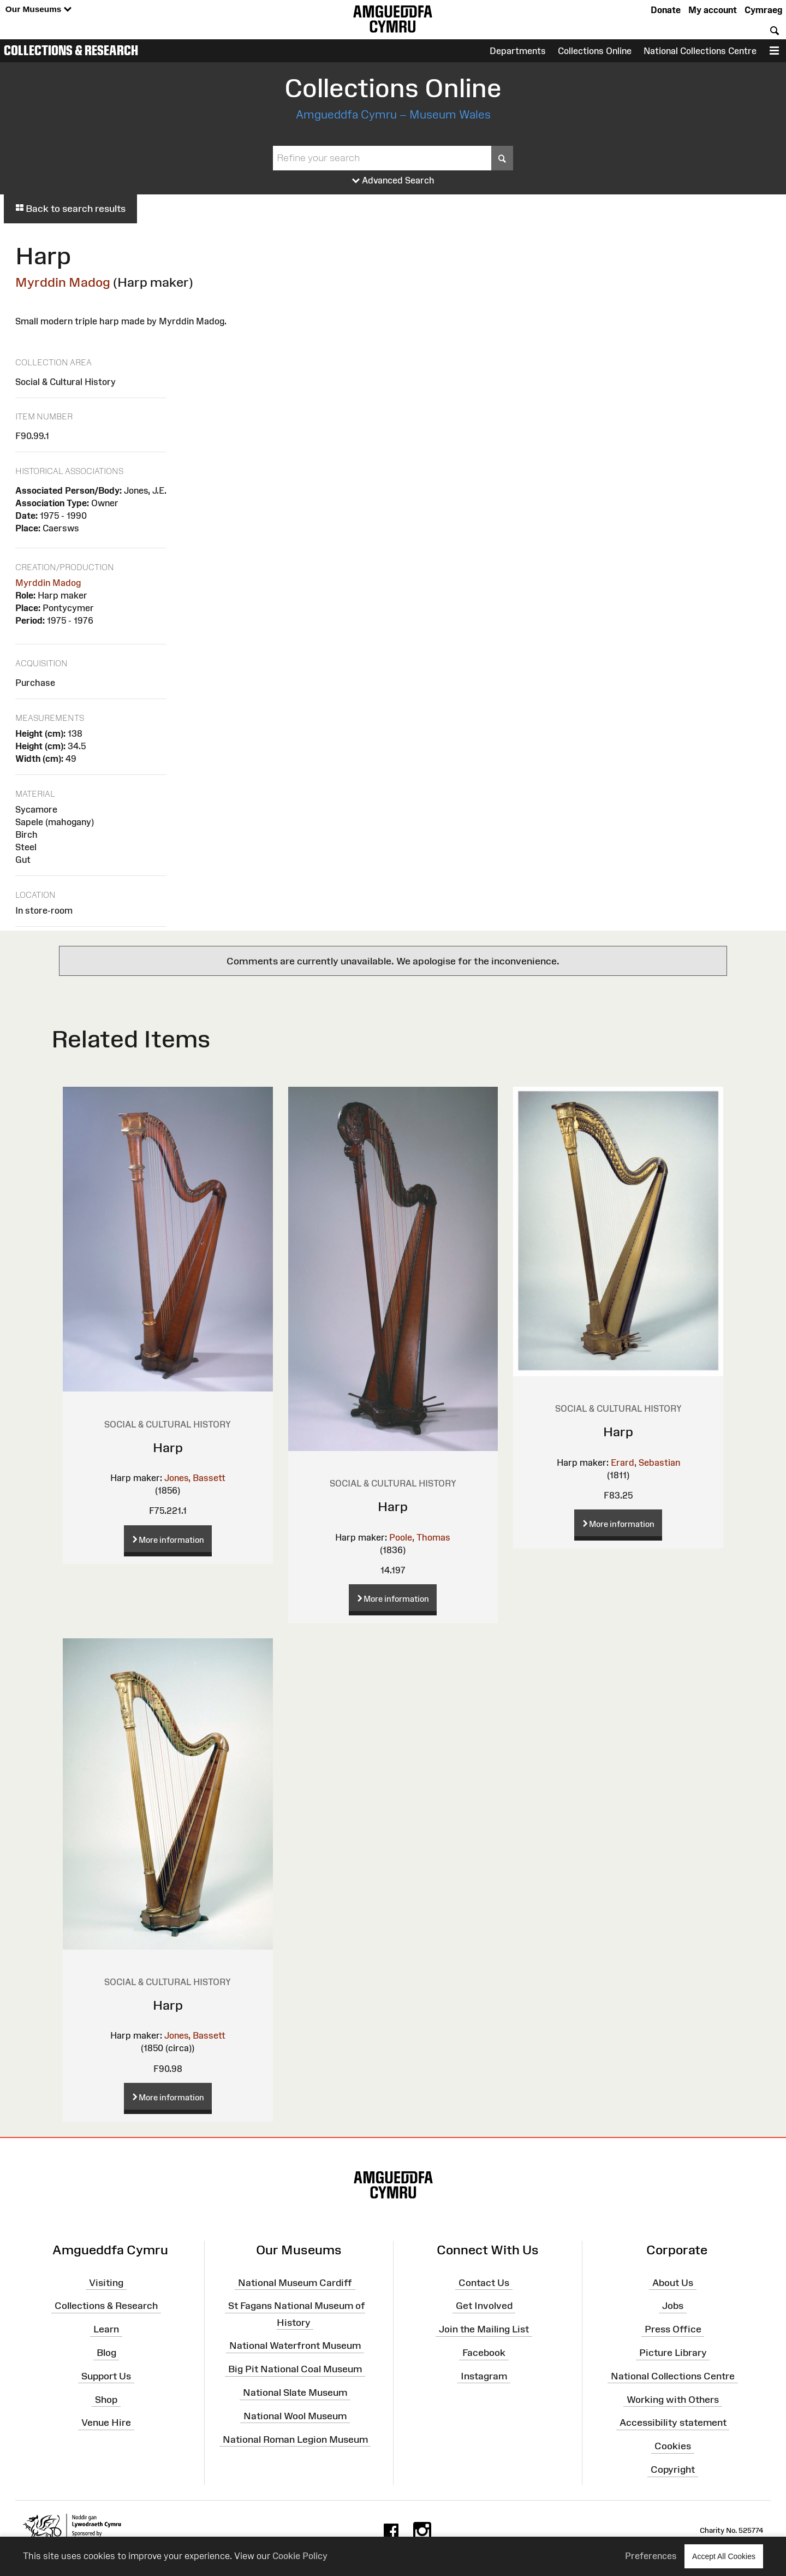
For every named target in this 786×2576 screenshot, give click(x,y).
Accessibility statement (673, 2422)
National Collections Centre (700, 51)
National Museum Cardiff (295, 2282)
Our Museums (38, 9)
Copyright (673, 2469)
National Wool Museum (295, 2416)
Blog (106, 2352)
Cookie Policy (299, 2556)
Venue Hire (106, 2422)
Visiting (106, 2282)
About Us (672, 2282)
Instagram (484, 2376)
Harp (168, 1447)
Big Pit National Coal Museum (295, 2369)
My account (712, 10)
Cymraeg (763, 10)
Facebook (483, 2352)
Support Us (106, 2376)
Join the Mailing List (484, 2329)
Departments (518, 51)
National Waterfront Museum (295, 2345)
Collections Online (595, 51)
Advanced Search (393, 180)
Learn (106, 2329)
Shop (106, 2399)
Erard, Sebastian (645, 1462)
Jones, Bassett (194, 1478)
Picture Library (673, 2352)
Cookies (672, 2446)
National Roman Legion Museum (295, 2439)
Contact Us (483, 2282)
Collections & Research (71, 50)
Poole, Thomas (419, 1537)
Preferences (651, 2556)
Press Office (673, 2329)
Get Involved (484, 2305)
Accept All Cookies (723, 2556)
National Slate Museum (295, 2392)
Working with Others (673, 2399)
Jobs (672, 2305)
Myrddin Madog (62, 282)
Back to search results (70, 208)
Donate (666, 10)
